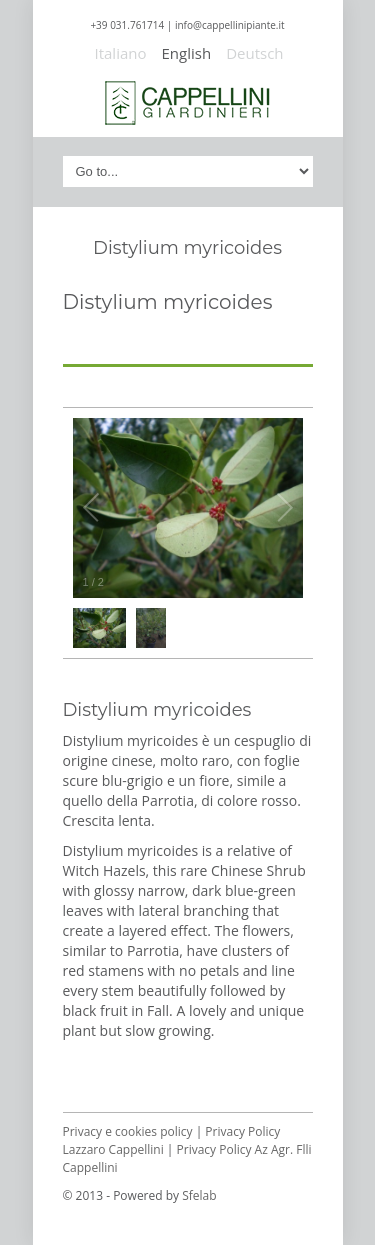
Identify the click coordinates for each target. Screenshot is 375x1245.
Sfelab (199, 1195)
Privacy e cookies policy (128, 1131)
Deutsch (254, 53)
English (187, 53)
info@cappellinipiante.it (230, 25)
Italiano (121, 53)
